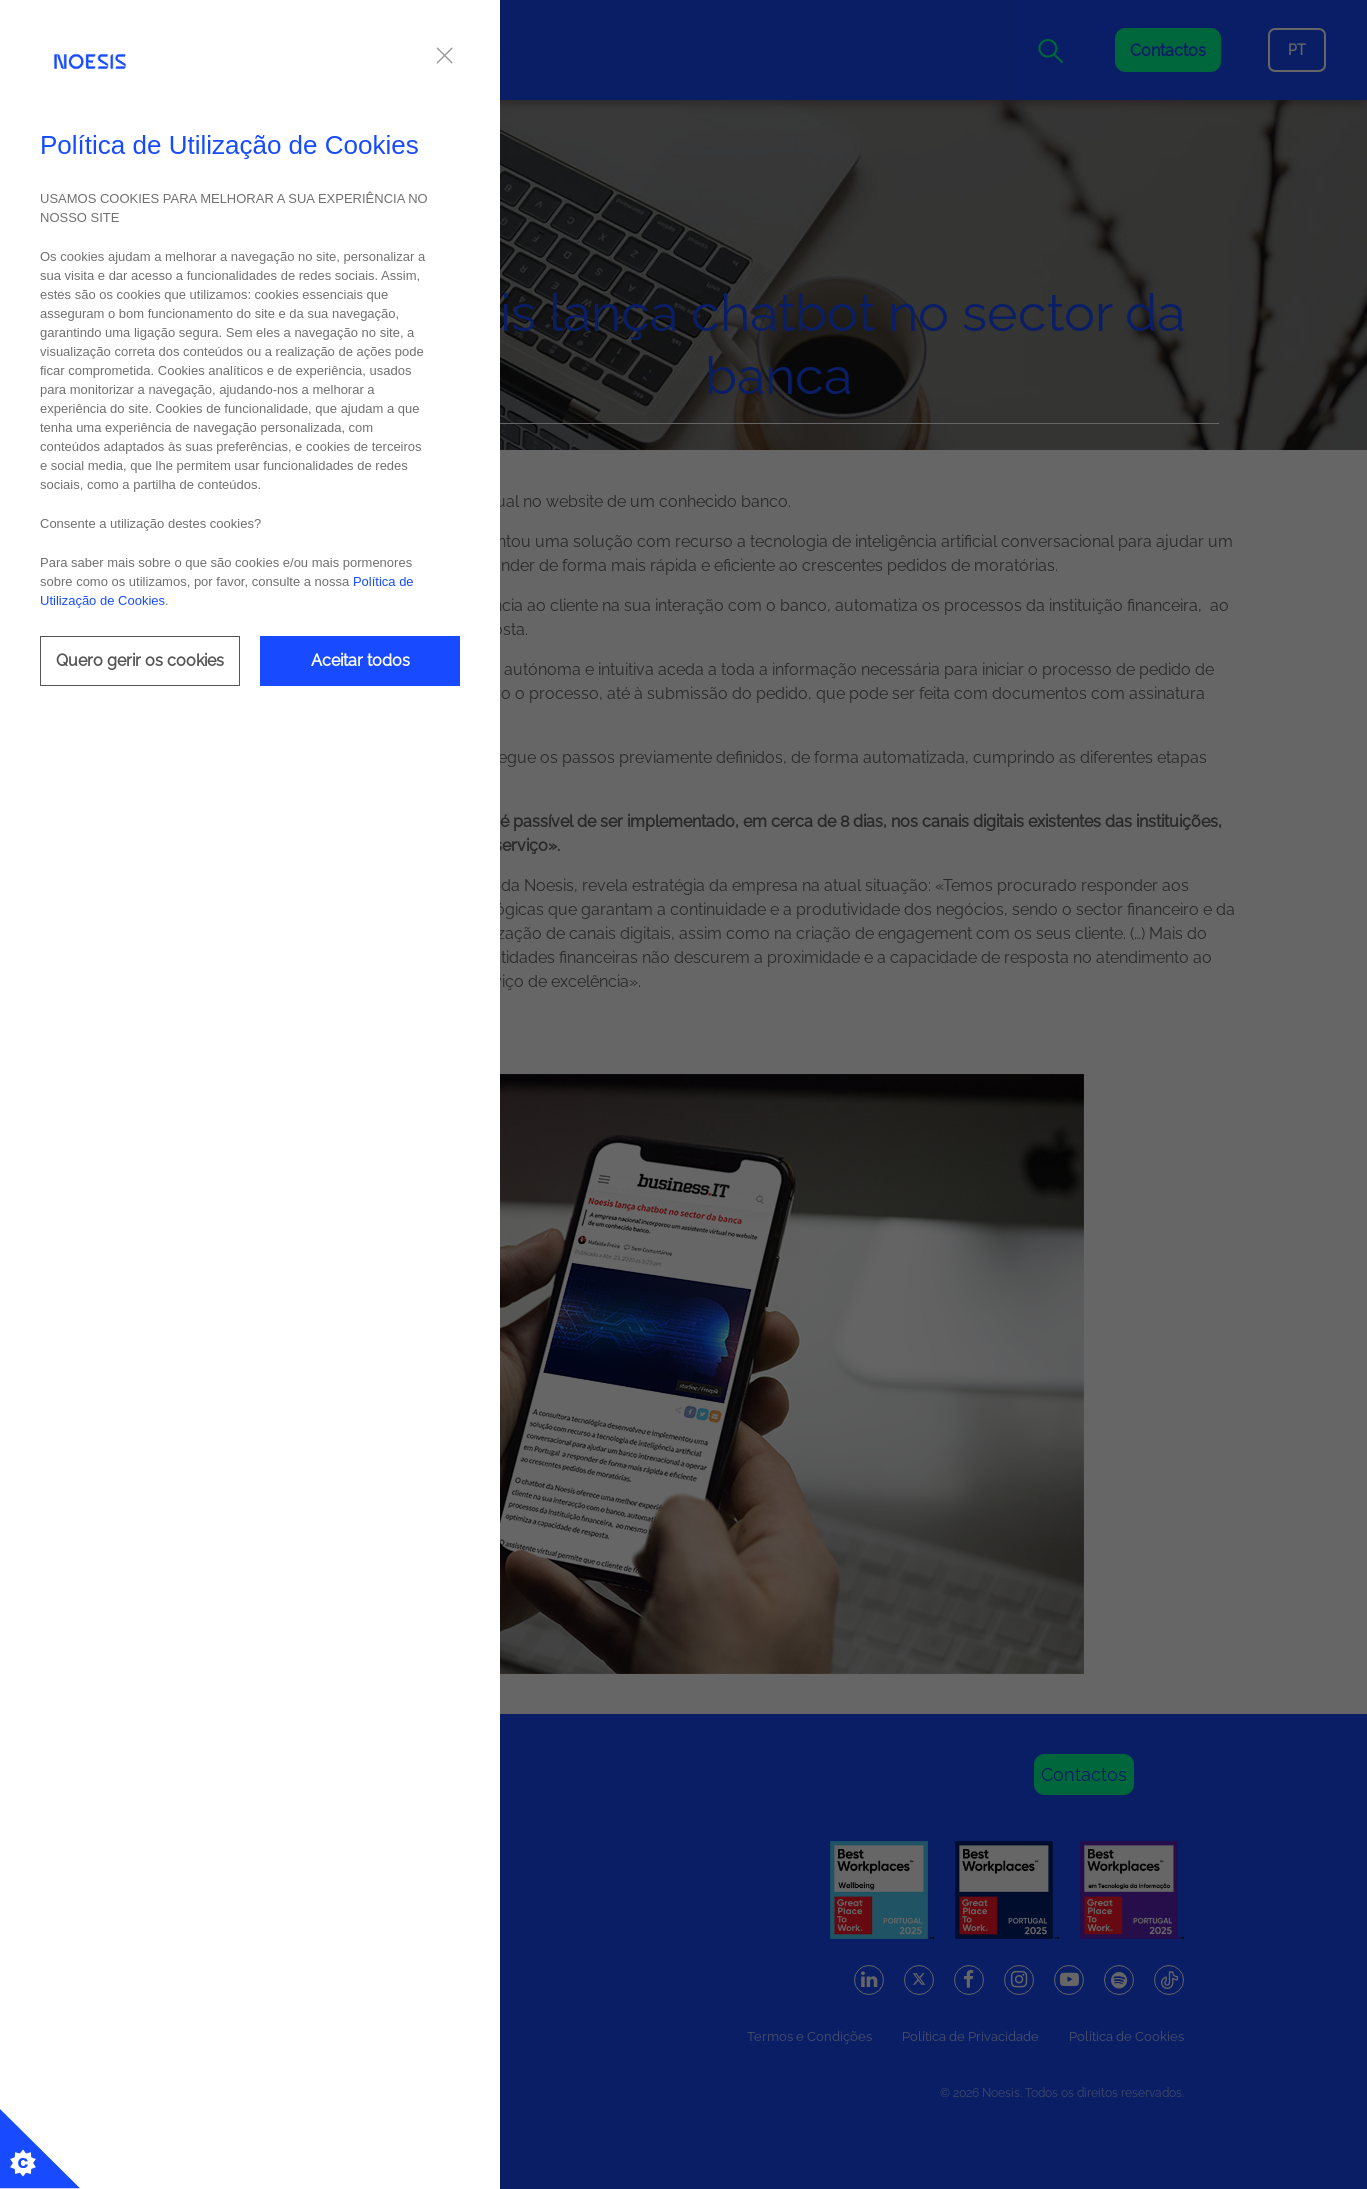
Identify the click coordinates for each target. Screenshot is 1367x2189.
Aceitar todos (360, 660)
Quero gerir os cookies (140, 660)
